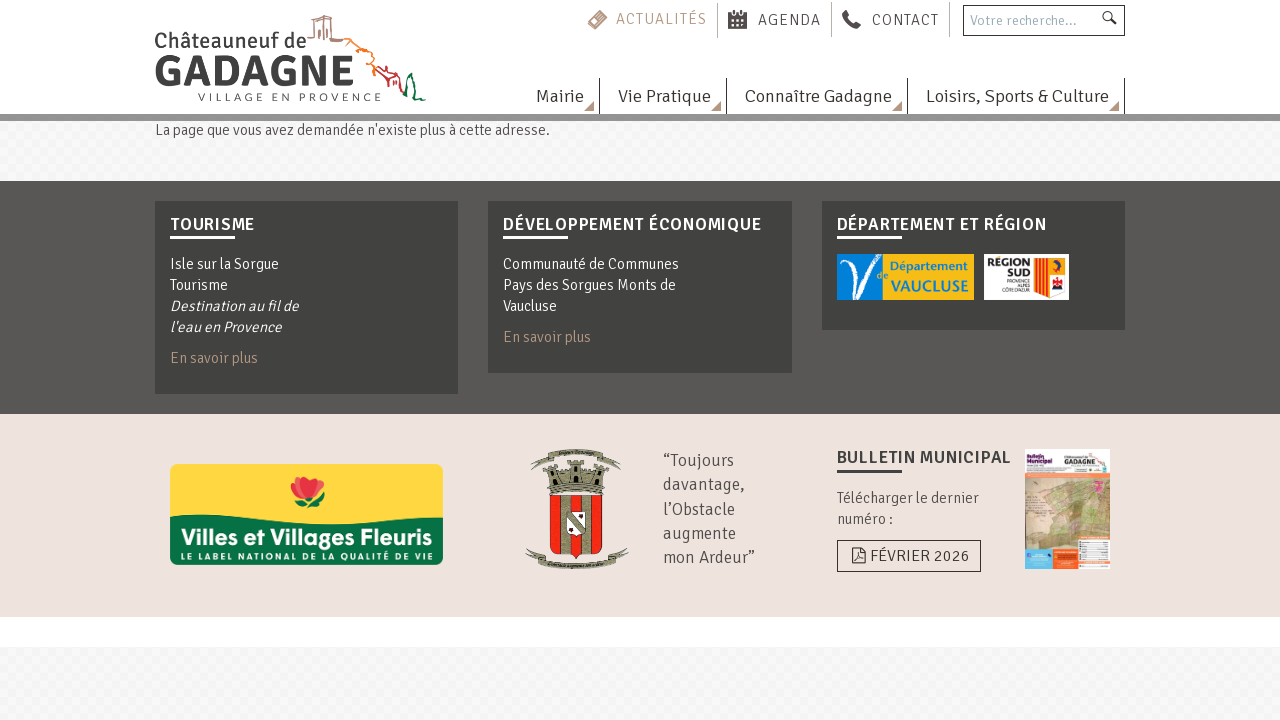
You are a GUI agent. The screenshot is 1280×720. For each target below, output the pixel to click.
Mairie (560, 96)
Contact (905, 19)
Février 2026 (909, 556)
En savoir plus (214, 358)
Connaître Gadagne (818, 96)
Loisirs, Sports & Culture (1017, 96)
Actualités (661, 19)
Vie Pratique (664, 96)
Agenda (789, 19)
